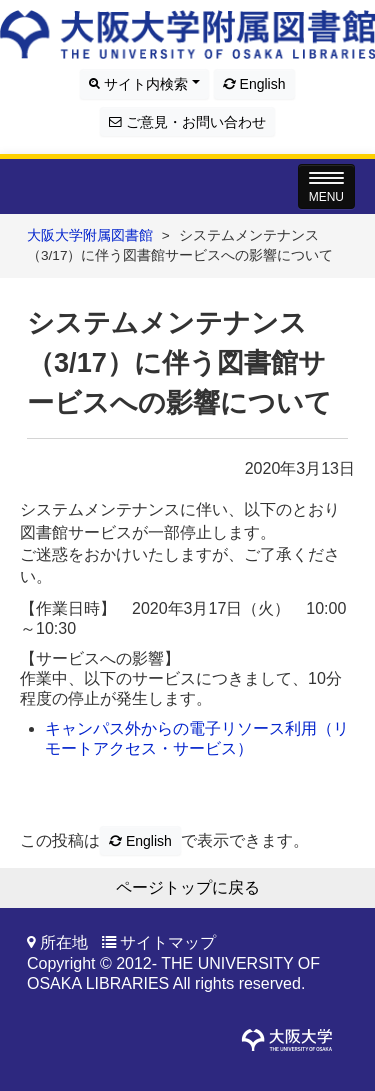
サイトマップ (168, 942)
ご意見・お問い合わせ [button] (187, 122)
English (254, 84)
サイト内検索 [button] (144, 84)
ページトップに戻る (188, 887)
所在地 (64, 942)
